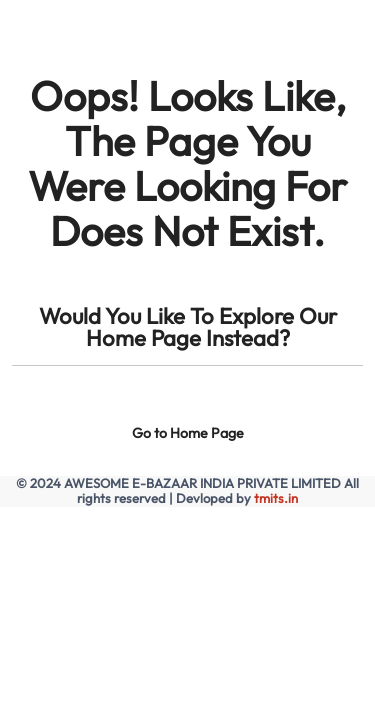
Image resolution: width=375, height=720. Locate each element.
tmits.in (276, 498)
